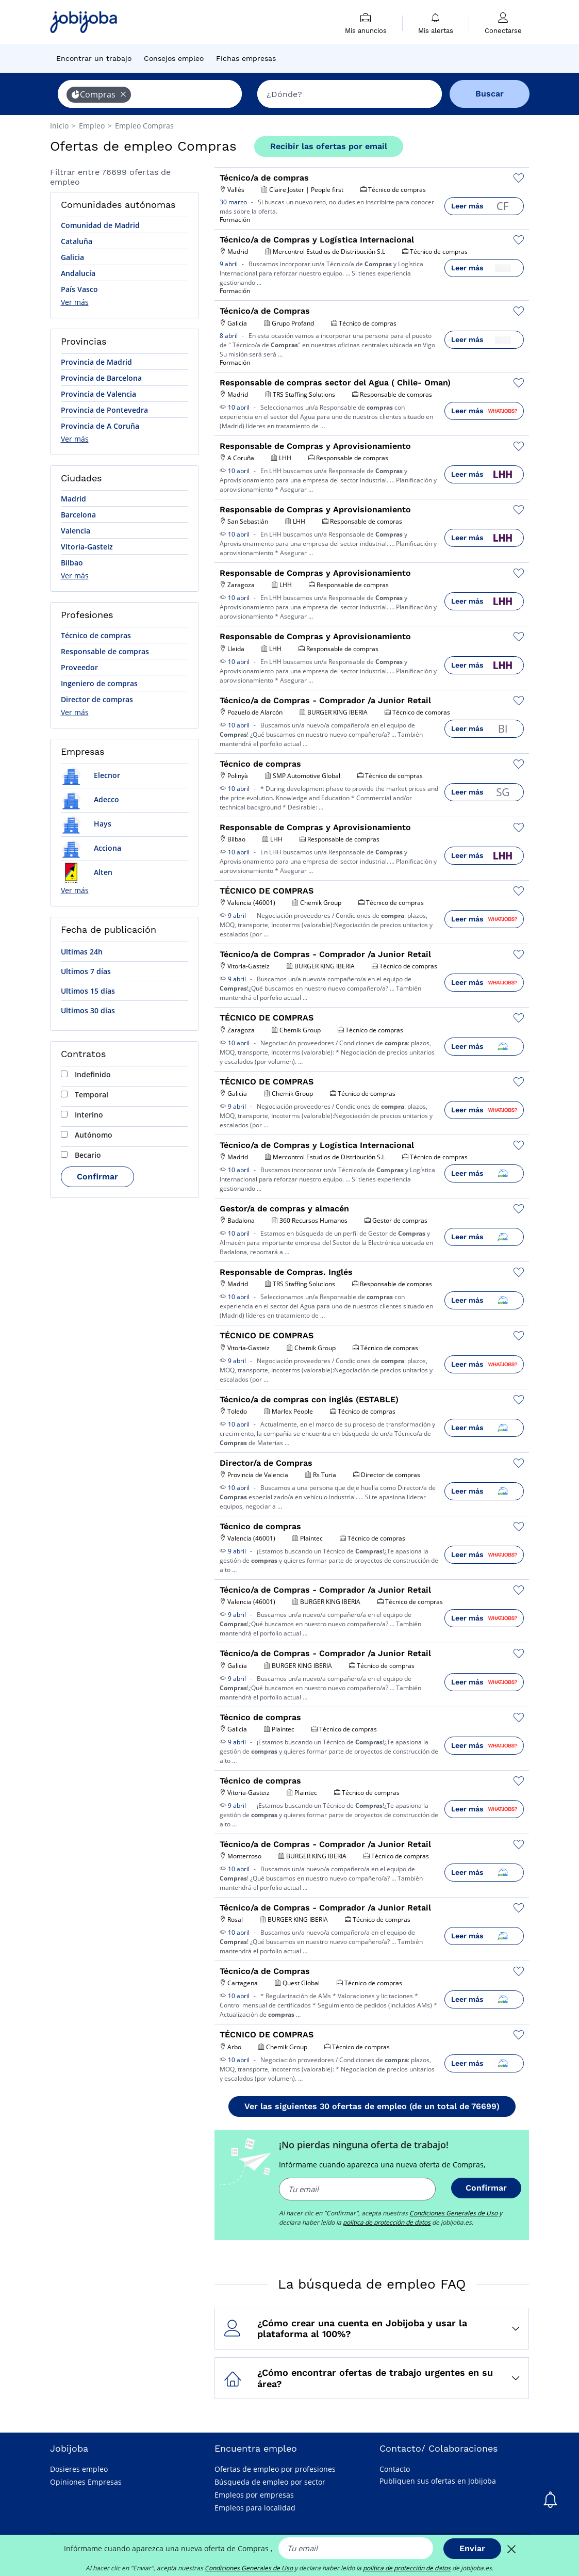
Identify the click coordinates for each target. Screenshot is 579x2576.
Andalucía (78, 273)
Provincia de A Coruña (100, 426)
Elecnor (90, 775)
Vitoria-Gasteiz (87, 547)
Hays (86, 823)
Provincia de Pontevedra (104, 410)
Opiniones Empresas (86, 2482)
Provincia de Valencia (98, 394)
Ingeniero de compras (99, 683)
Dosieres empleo (79, 2469)
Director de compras (97, 699)
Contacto (394, 2469)
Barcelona (78, 515)
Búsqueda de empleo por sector (269, 2482)
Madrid (73, 499)
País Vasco (79, 289)
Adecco (90, 799)
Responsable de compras (105, 651)
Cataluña (76, 241)
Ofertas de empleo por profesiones (275, 2469)
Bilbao (72, 563)
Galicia (72, 257)
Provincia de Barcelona (101, 378)
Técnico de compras (96, 635)
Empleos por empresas (254, 2495)
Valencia (75, 531)
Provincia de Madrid (96, 362)
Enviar (472, 2548)
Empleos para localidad (254, 2508)
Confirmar (97, 1176)
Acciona (91, 847)
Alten (86, 872)
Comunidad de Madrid (100, 225)
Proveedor (79, 667)
